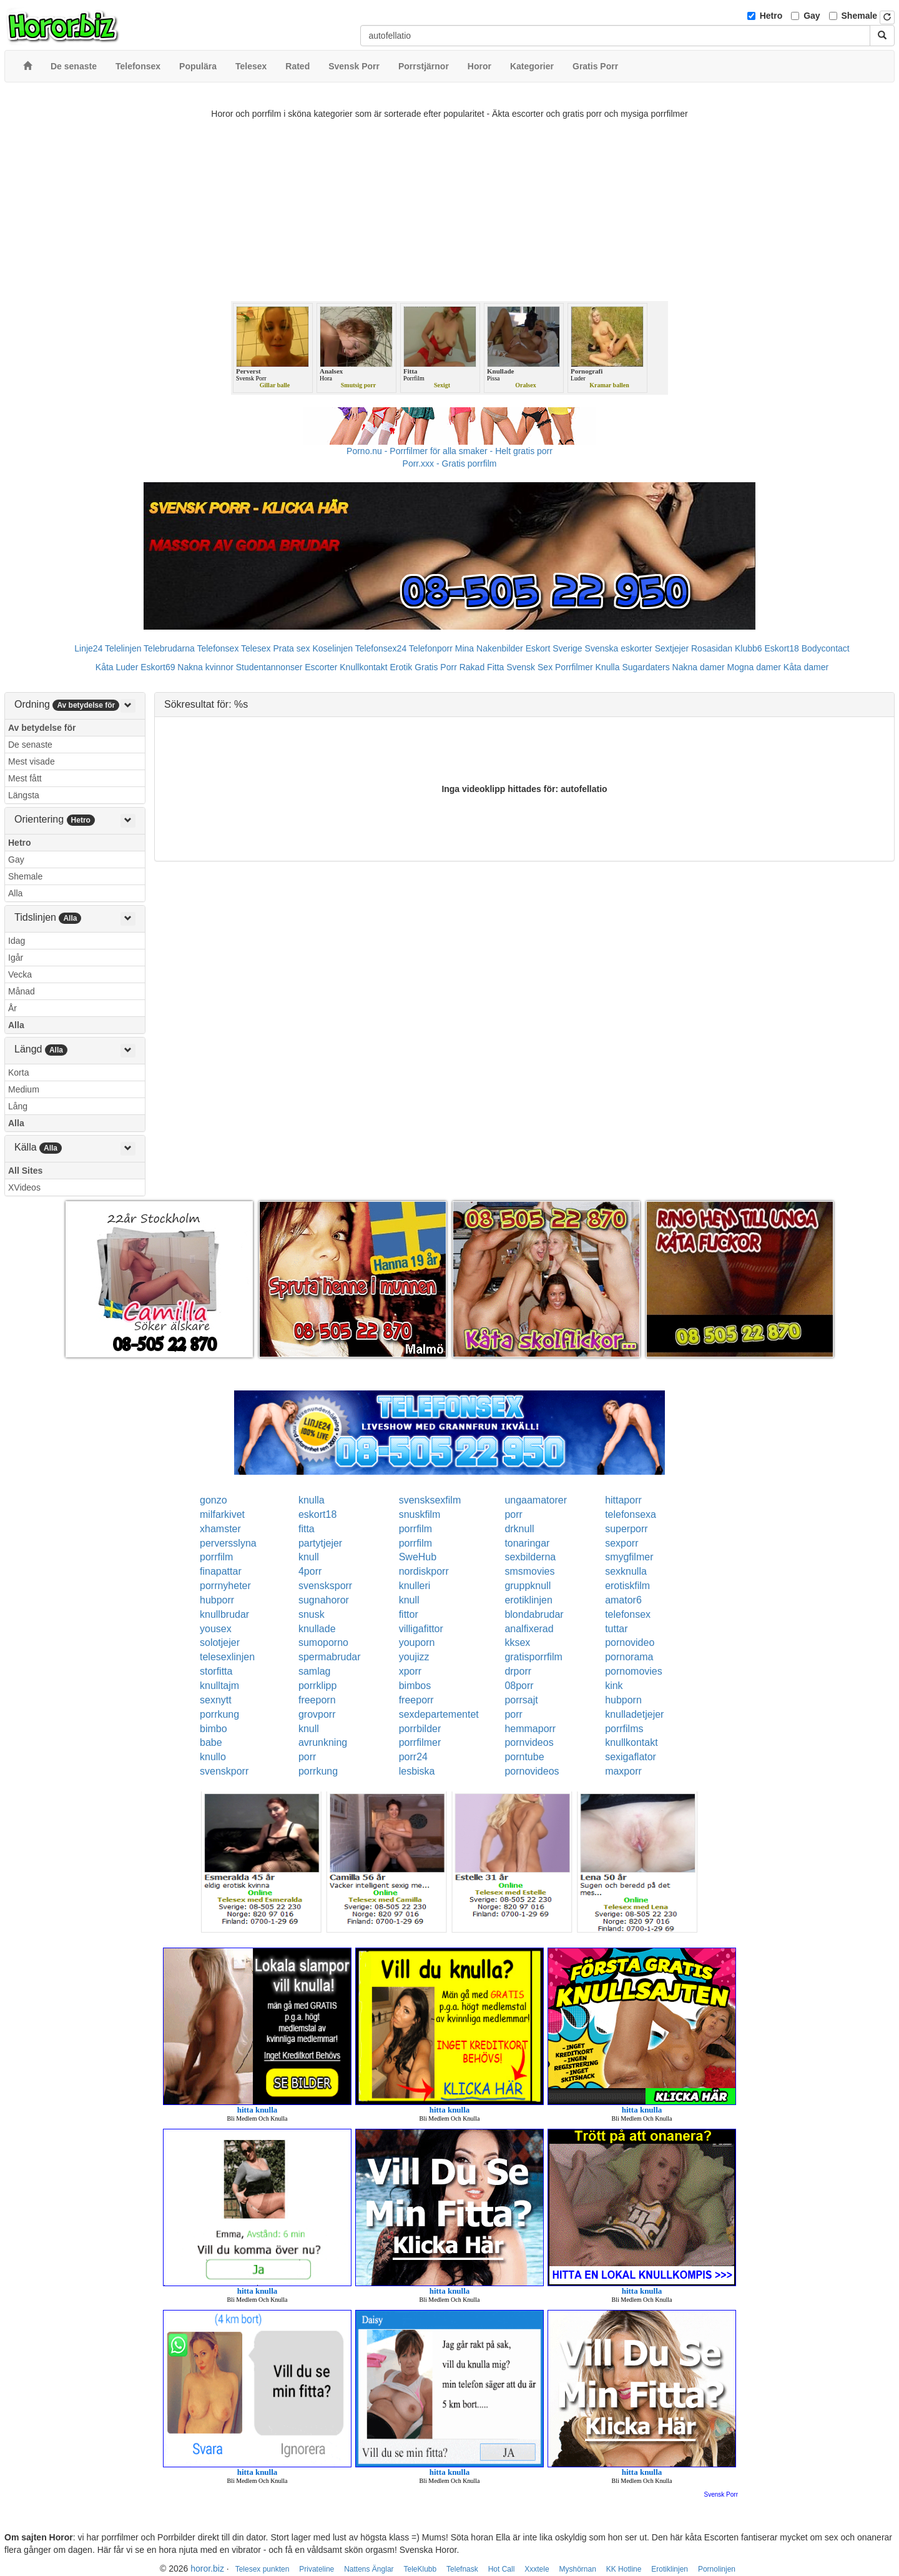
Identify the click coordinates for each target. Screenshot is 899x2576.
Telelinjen (123, 648)
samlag (314, 1671)
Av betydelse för (42, 728)
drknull (519, 1528)
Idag (16, 941)
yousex (216, 1628)
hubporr (217, 1600)
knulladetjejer (634, 1714)
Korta (18, 1072)
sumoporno (323, 1642)
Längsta (23, 795)
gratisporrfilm (533, 1657)
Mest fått (25, 778)
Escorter (321, 667)
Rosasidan (711, 648)
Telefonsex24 (381, 648)
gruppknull (527, 1585)
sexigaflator (630, 1756)
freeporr (416, 1700)
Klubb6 (748, 648)
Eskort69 (157, 667)
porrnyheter (225, 1585)
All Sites (25, 1171)
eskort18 (317, 1514)
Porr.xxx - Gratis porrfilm (450, 463)
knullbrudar (224, 1614)
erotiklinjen (528, 1600)
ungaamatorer (535, 1500)
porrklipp (317, 1685)
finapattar (221, 1571)
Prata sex (291, 648)
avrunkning (322, 1742)
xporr (410, 1671)
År (12, 1008)
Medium (23, 1089)
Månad (21, 991)
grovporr (317, 1714)
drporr (517, 1671)
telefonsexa (630, 1514)
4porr (310, 1571)
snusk (311, 1614)
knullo (213, 1756)
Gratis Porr (436, 667)
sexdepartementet (439, 1714)
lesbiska (417, 1771)
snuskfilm (420, 1514)
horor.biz (207, 2569)
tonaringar (526, 1543)
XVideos (24, 1187)
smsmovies (529, 1571)
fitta (306, 1528)
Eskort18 (782, 648)
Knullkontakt (363, 667)
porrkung (219, 1714)
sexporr (621, 1543)
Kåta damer (806, 667)
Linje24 (88, 648)
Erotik (401, 667)
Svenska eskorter (618, 648)
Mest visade (31, 761)
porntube (524, 1756)
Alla (15, 893)
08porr (518, 1685)
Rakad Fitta (481, 667)
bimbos (415, 1685)
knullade (317, 1628)
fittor (408, 1614)
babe (211, 1742)
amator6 (623, 1600)
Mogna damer (754, 667)
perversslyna (228, 1543)
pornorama (629, 1657)
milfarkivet (222, 1514)
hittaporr (623, 1500)
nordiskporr (424, 1571)
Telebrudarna (169, 648)
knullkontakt (631, 1742)
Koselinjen (332, 648)
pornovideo (629, 1642)
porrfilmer (420, 1742)
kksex (517, 1642)
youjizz (414, 1657)
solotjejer (220, 1642)
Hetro (771, 16)
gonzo (213, 1500)
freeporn (317, 1700)
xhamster (220, 1528)
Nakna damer (698, 667)
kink (613, 1685)
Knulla (608, 667)
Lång (17, 1106)
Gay (811, 16)
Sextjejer (672, 648)
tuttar (616, 1628)
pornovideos (531, 1771)
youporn (417, 1642)
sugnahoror (323, 1600)
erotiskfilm (627, 1585)
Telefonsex (217, 648)
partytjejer (320, 1543)
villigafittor (421, 1628)
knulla (311, 1500)
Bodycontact (826, 648)
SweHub (417, 1557)
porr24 (413, 1756)
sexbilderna (530, 1557)
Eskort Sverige (554, 648)
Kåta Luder (117, 667)
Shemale (860, 16)
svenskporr (224, 1771)
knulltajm (219, 1685)
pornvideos (528, 1742)
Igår (15, 958)
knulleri (415, 1585)
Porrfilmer (574, 667)
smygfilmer (629, 1557)
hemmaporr (530, 1728)
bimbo (213, 1728)
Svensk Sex (529, 667)
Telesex (255, 648)
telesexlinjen (227, 1657)
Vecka (20, 974)
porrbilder (420, 1728)
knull (308, 1557)
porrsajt (521, 1700)
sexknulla (626, 1571)
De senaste (30, 745)
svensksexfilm (430, 1500)
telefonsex (628, 1614)
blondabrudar (533, 1614)
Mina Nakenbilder (489, 648)
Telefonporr (431, 648)
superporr (626, 1528)
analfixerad (528, 1628)
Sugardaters (645, 667)
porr (513, 1514)
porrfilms (624, 1728)
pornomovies (633, 1671)
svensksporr (325, 1585)
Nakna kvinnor (205, 667)
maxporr (623, 1771)
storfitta (216, 1671)
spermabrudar (329, 1657)
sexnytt (216, 1700)
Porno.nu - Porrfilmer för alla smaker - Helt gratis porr (449, 451)
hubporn (623, 1700)
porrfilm (415, 1528)
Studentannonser (269, 667)
